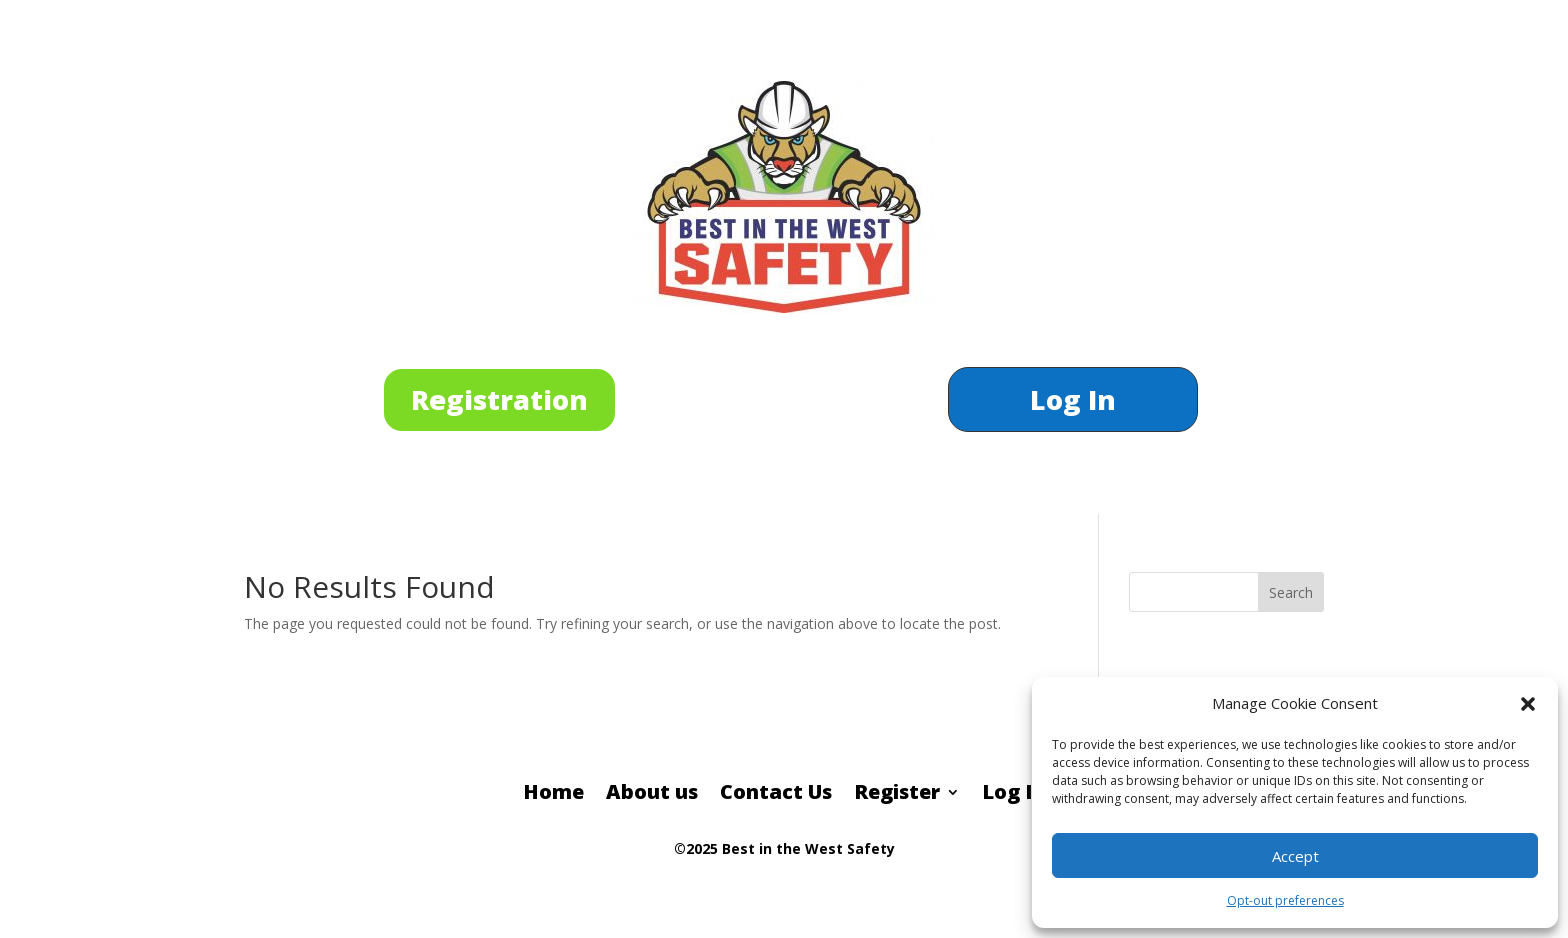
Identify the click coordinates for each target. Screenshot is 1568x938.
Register (897, 795)
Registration (499, 399)
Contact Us (776, 795)
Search (1291, 592)
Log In (1073, 404)
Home (553, 795)
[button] (1528, 704)
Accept (1295, 856)
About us (652, 795)
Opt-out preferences (1285, 900)
